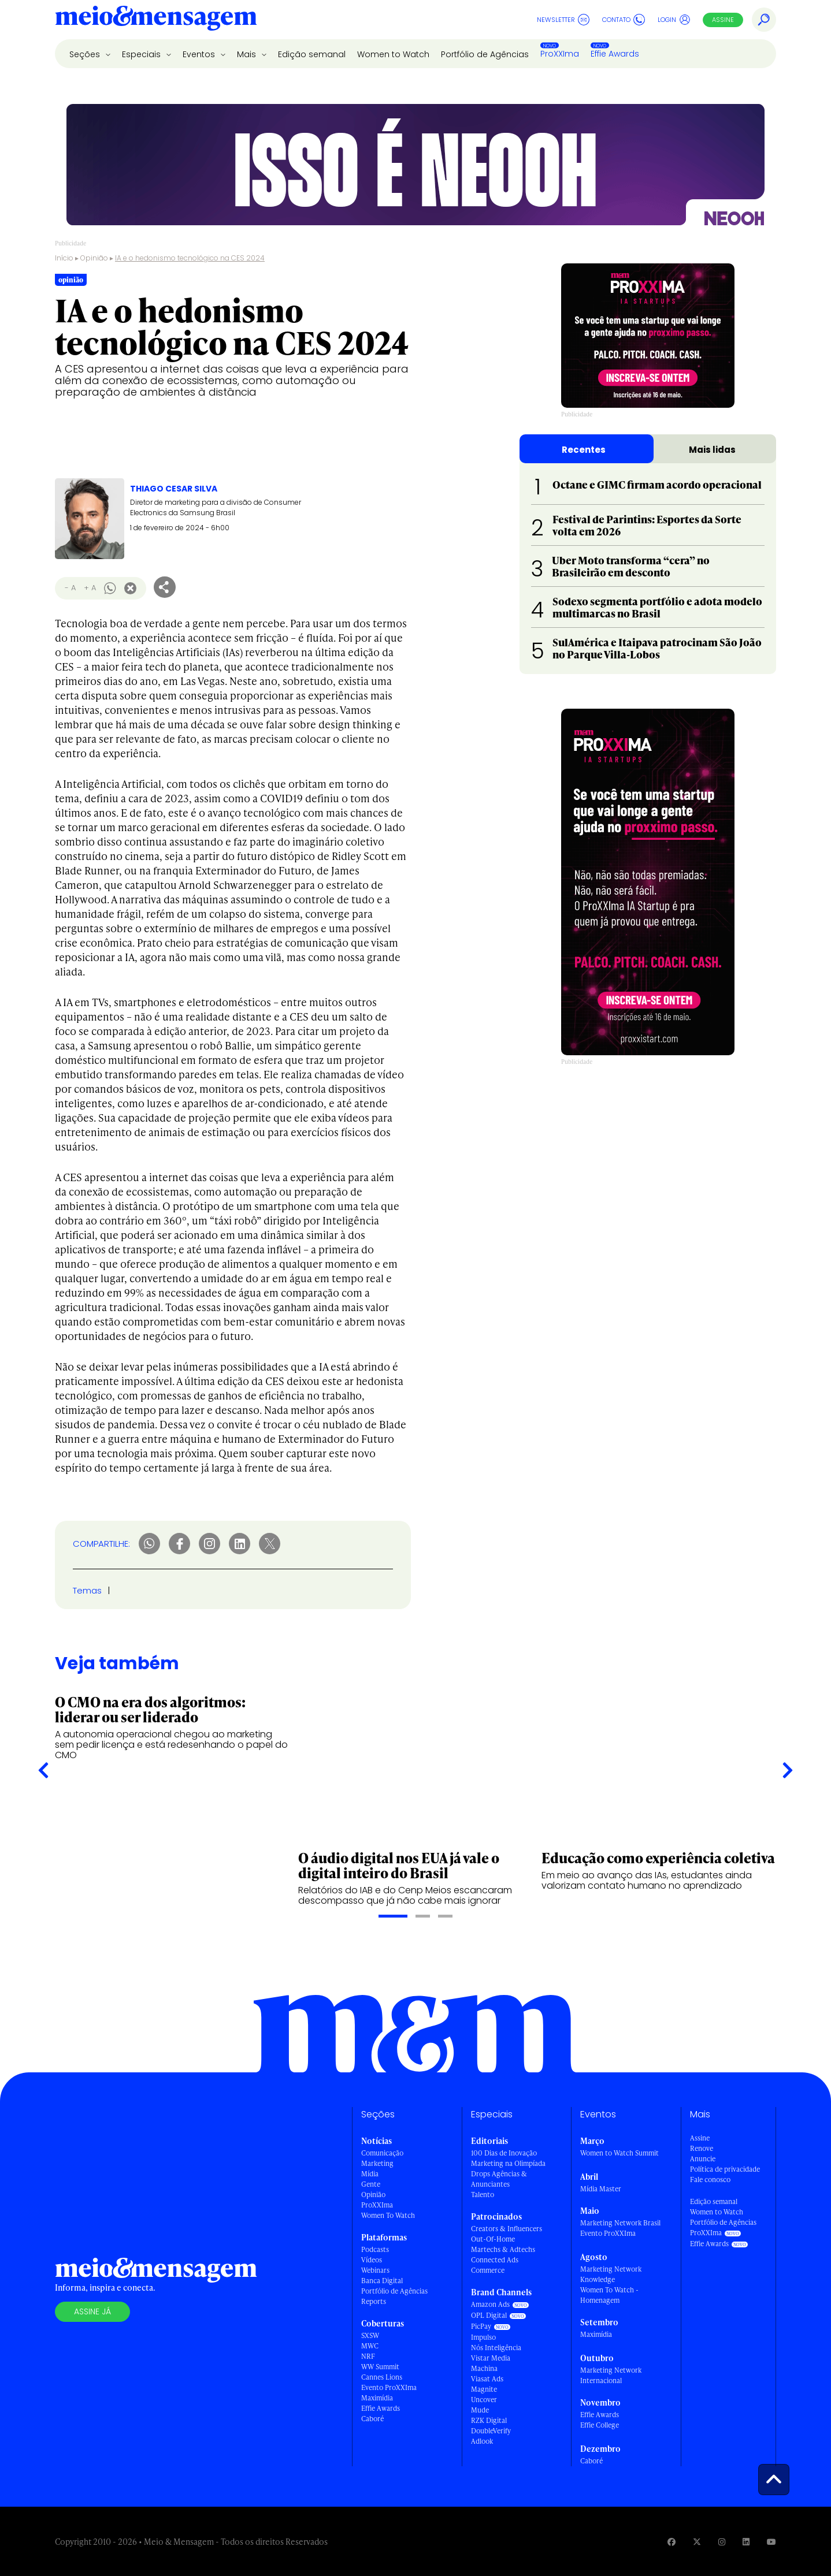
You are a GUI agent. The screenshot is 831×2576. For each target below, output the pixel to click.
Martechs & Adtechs (503, 2249)
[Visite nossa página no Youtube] (771, 2541)
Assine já (92, 2311)
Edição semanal (312, 54)
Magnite (484, 2389)
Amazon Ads (490, 2304)
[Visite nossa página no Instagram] (721, 2541)
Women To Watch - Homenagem (609, 2295)
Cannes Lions (381, 2377)
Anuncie (702, 2159)
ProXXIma (559, 53)
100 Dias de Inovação (504, 2153)
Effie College (599, 2425)
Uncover (484, 2399)
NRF (368, 2356)
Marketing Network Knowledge (610, 2274)
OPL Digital (489, 2315)
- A (70, 587)
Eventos (200, 54)
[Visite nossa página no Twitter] (697, 2541)
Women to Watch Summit (619, 2153)
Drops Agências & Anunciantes (499, 2179)
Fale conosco (710, 2179)
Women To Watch (388, 2215)
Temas (87, 1590)
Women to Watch (393, 54)
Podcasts (375, 2249)
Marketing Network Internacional (610, 2375)
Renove (701, 2148)
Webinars (375, 2270)
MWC (370, 2346)
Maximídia (377, 2398)
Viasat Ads (487, 2379)
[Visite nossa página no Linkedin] (746, 2541)
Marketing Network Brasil (620, 2223)
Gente (370, 2184)
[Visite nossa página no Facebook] (671, 2541)
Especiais (142, 54)
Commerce (487, 2270)
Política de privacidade (725, 2169)
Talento (482, 2194)
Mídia (370, 2174)
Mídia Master (600, 2189)
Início (64, 258)
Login (674, 19)
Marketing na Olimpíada (508, 2163)
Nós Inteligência (496, 2347)
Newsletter (563, 19)
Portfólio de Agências (485, 54)
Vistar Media (490, 2358)
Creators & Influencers (506, 2228)
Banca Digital (382, 2280)
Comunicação (382, 2153)
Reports (373, 2301)
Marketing (377, 2163)
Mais (247, 54)
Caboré (372, 2419)
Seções (85, 54)
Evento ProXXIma (389, 2387)
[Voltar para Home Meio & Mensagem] (156, 19)
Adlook (482, 2441)
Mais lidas (712, 450)
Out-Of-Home (493, 2239)
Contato (623, 19)
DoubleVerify (491, 2431)
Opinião (94, 258)
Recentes (584, 450)
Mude (480, 2410)
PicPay (481, 2326)
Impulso (483, 2337)
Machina (484, 2368)
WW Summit (380, 2367)
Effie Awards (615, 53)
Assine (723, 19)
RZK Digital (489, 2420)
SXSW (370, 2335)
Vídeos (371, 2260)
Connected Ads (494, 2260)
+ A (90, 587)
